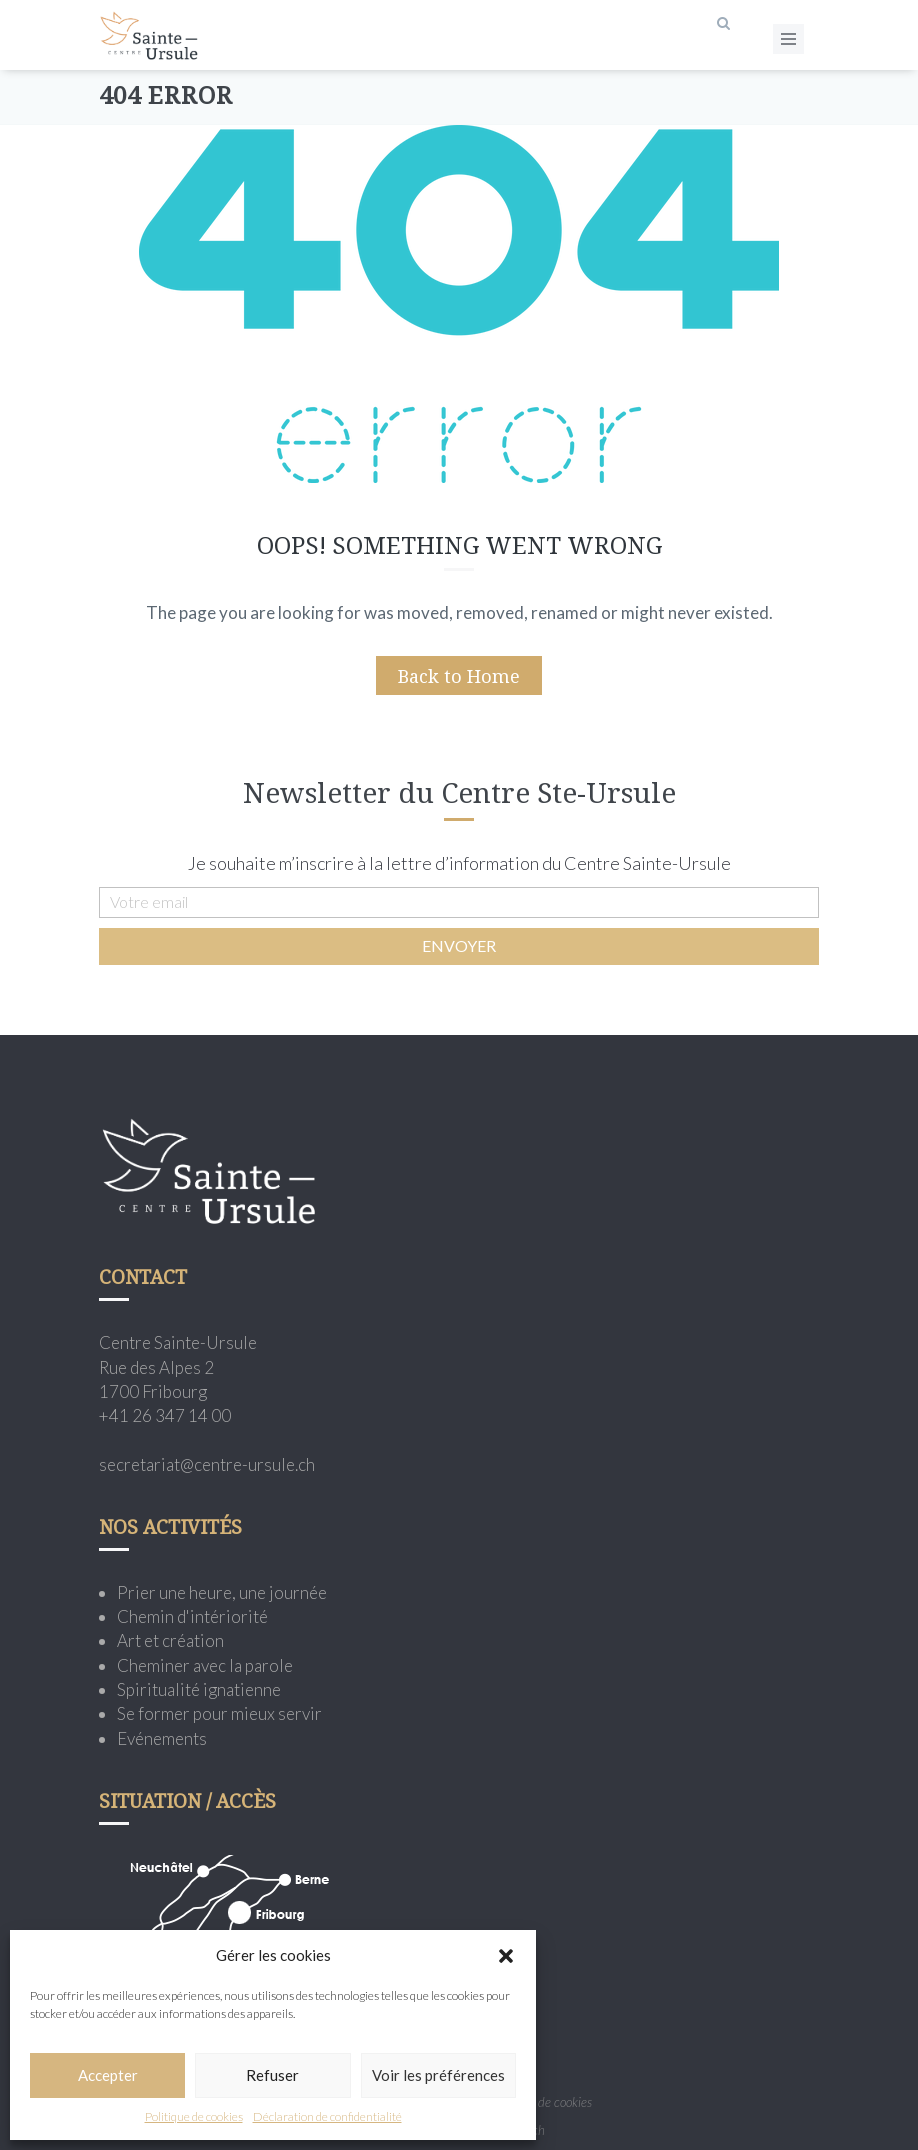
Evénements (162, 1738)
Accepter (108, 2075)
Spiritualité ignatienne (199, 1689)
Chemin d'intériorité (192, 1616)
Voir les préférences (438, 2075)
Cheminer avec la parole (205, 1665)
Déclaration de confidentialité (327, 2116)
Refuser (272, 2075)
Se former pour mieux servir (219, 1713)
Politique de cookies (194, 2116)
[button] (506, 1956)
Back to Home (459, 676)
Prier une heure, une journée (222, 1592)
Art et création (170, 1640)
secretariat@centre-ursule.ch (207, 1464)
